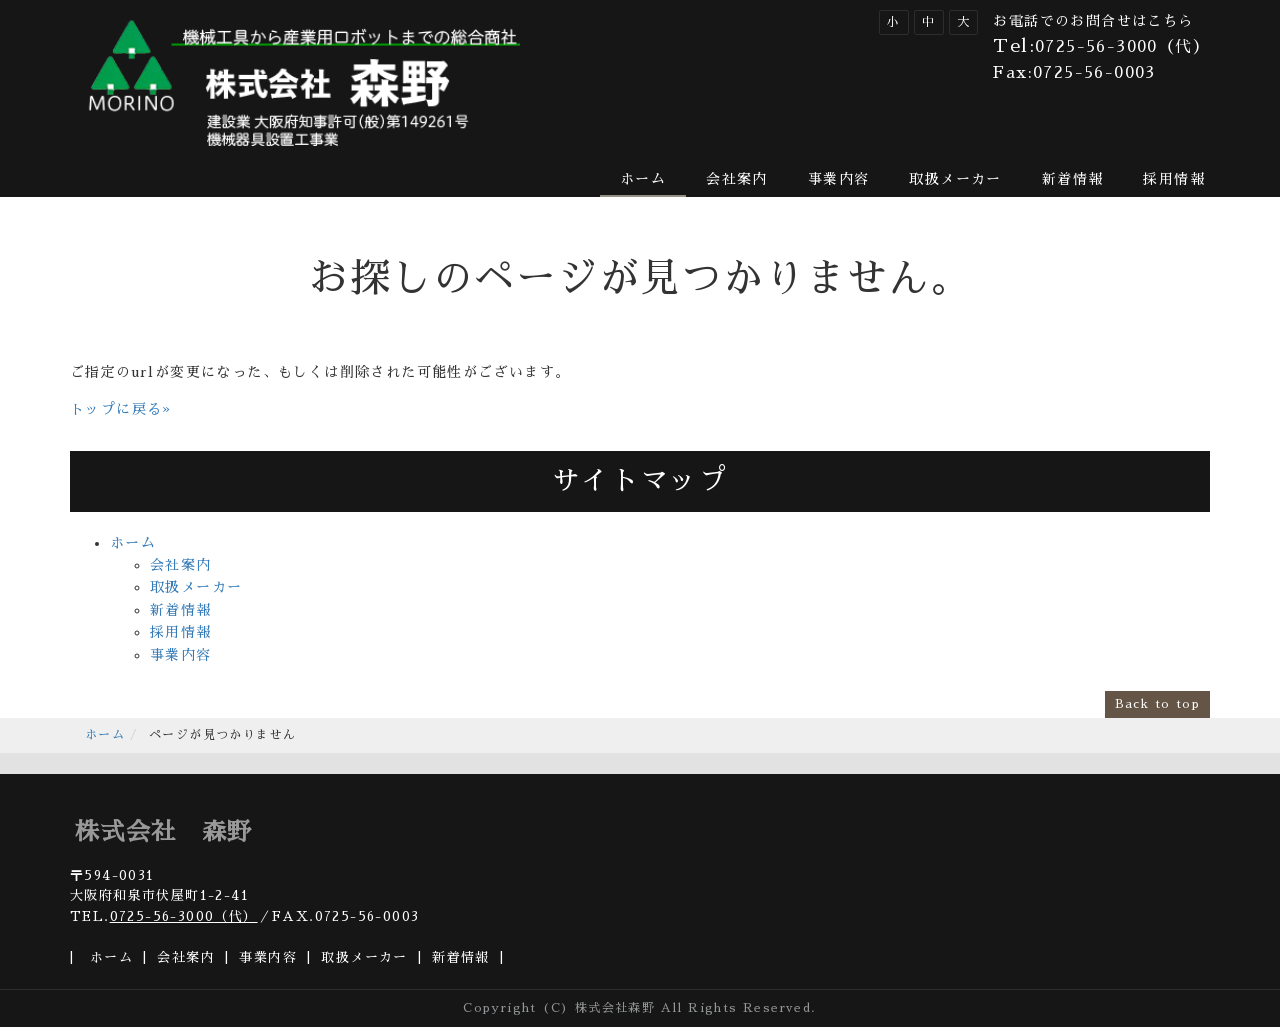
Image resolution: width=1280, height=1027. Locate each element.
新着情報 (1073, 179)
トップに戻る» (121, 409)
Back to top (1157, 704)
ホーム (643, 179)
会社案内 (737, 179)
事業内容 (839, 179)
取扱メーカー (955, 179)
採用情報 (1174, 179)
